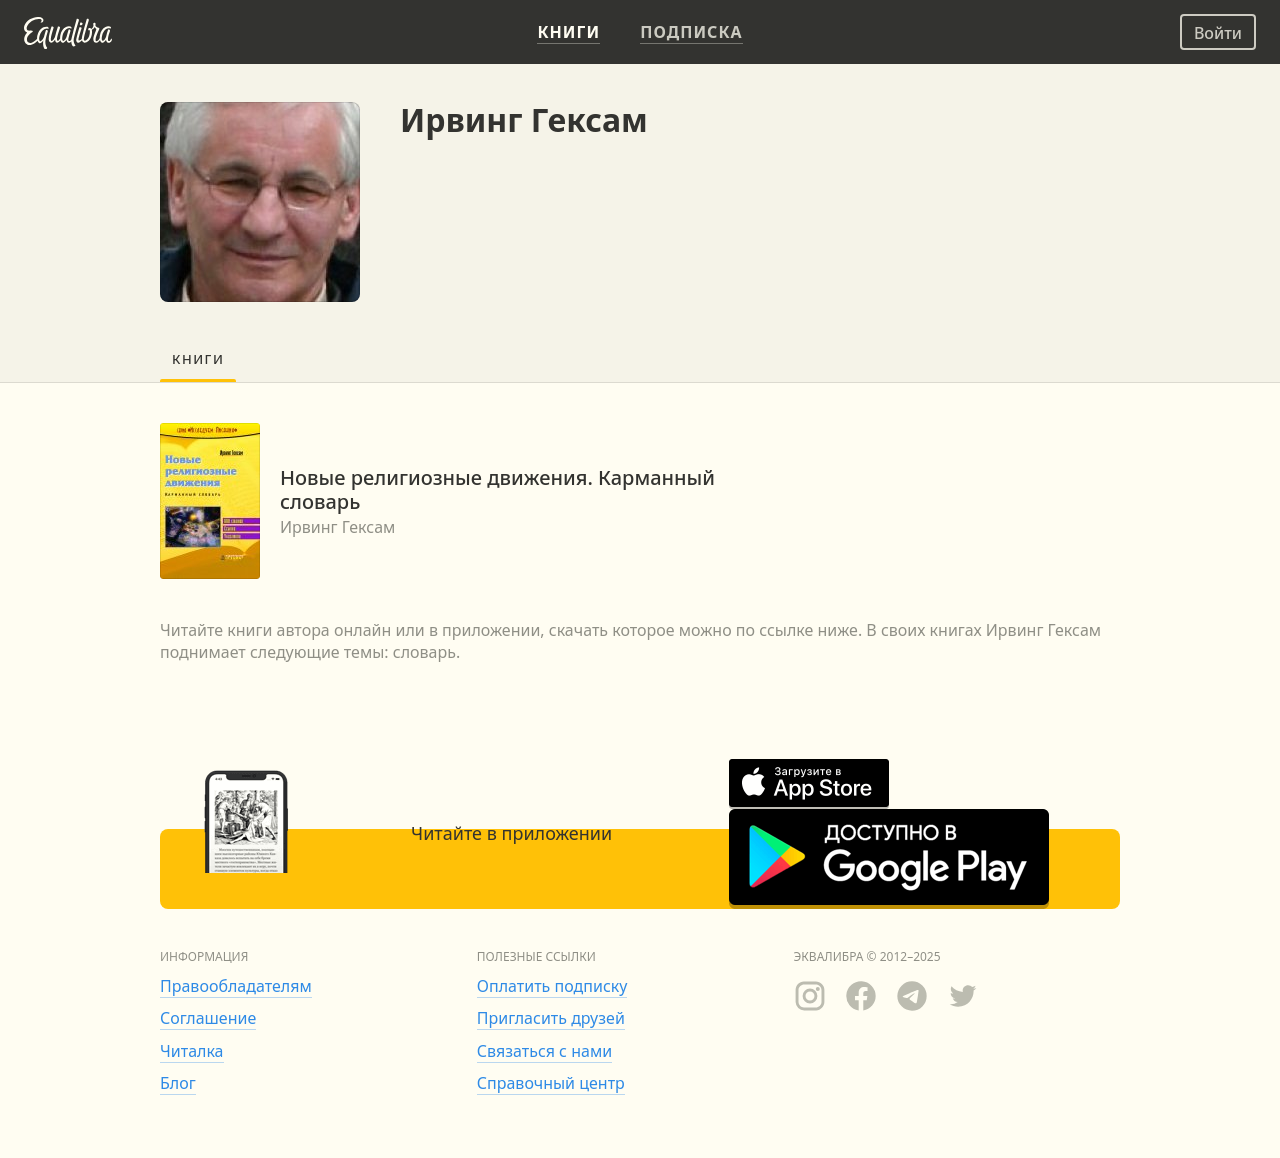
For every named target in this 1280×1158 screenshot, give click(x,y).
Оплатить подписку (552, 986)
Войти (1218, 33)
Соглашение (208, 1018)
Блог (178, 1083)
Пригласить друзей (551, 1018)
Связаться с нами (544, 1051)
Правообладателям (236, 986)
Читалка (192, 1051)
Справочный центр (551, 1083)
